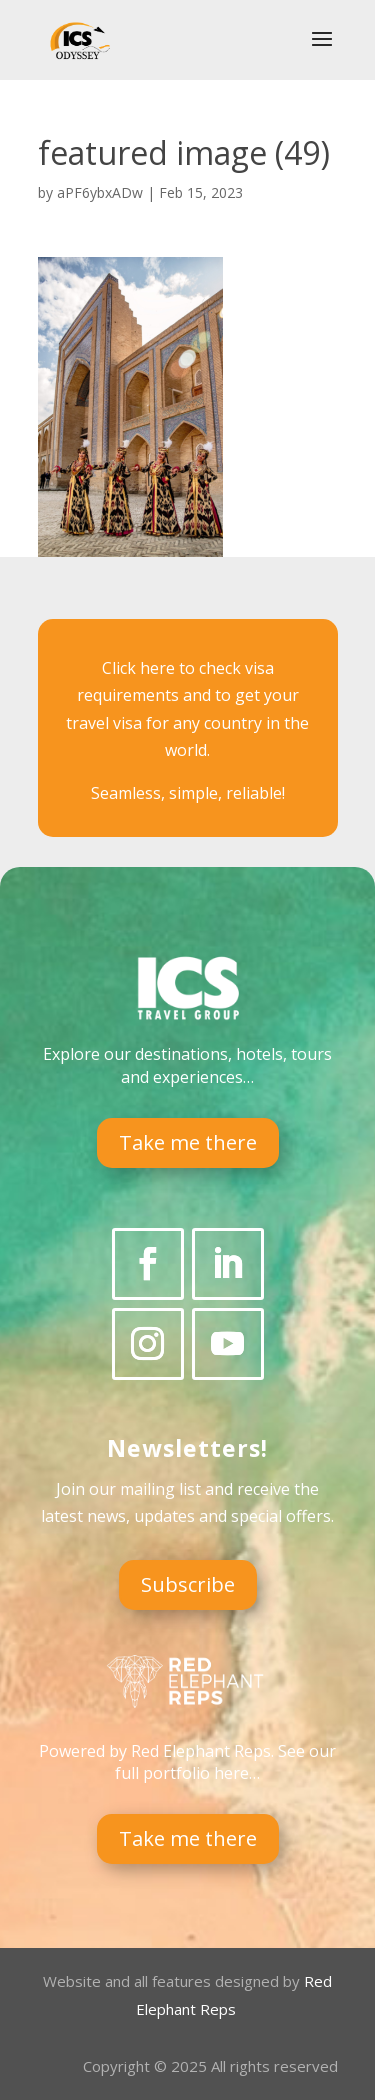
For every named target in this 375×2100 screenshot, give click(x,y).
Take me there (188, 1142)
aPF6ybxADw (100, 192)
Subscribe (188, 1584)
